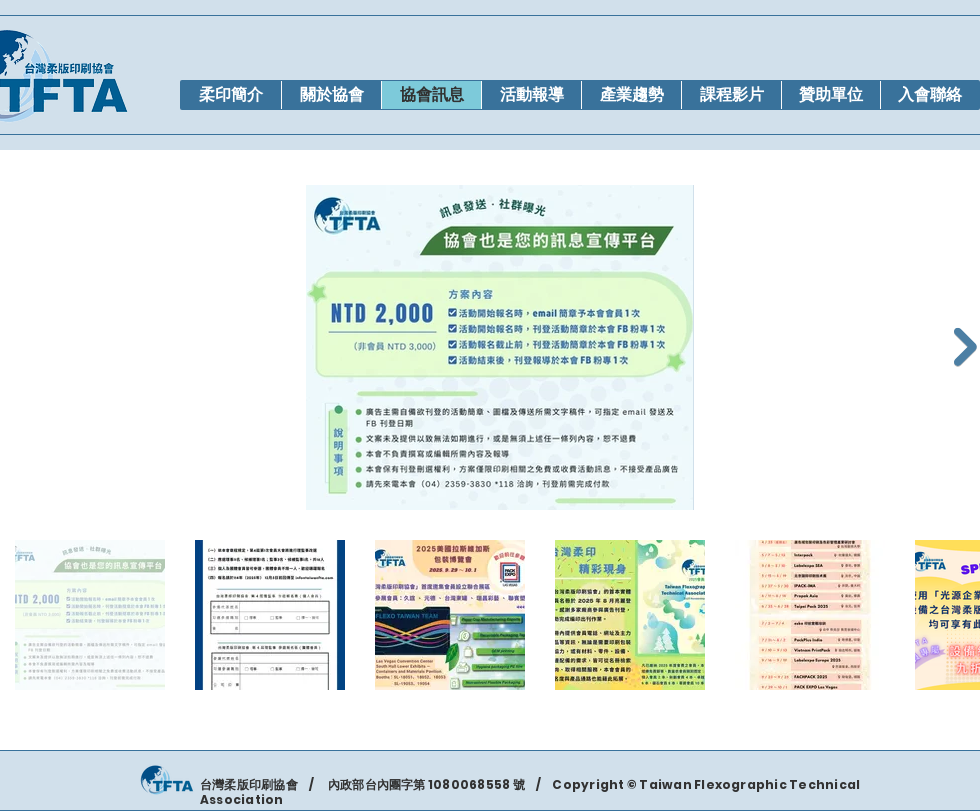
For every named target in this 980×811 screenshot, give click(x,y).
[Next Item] (965, 347)
